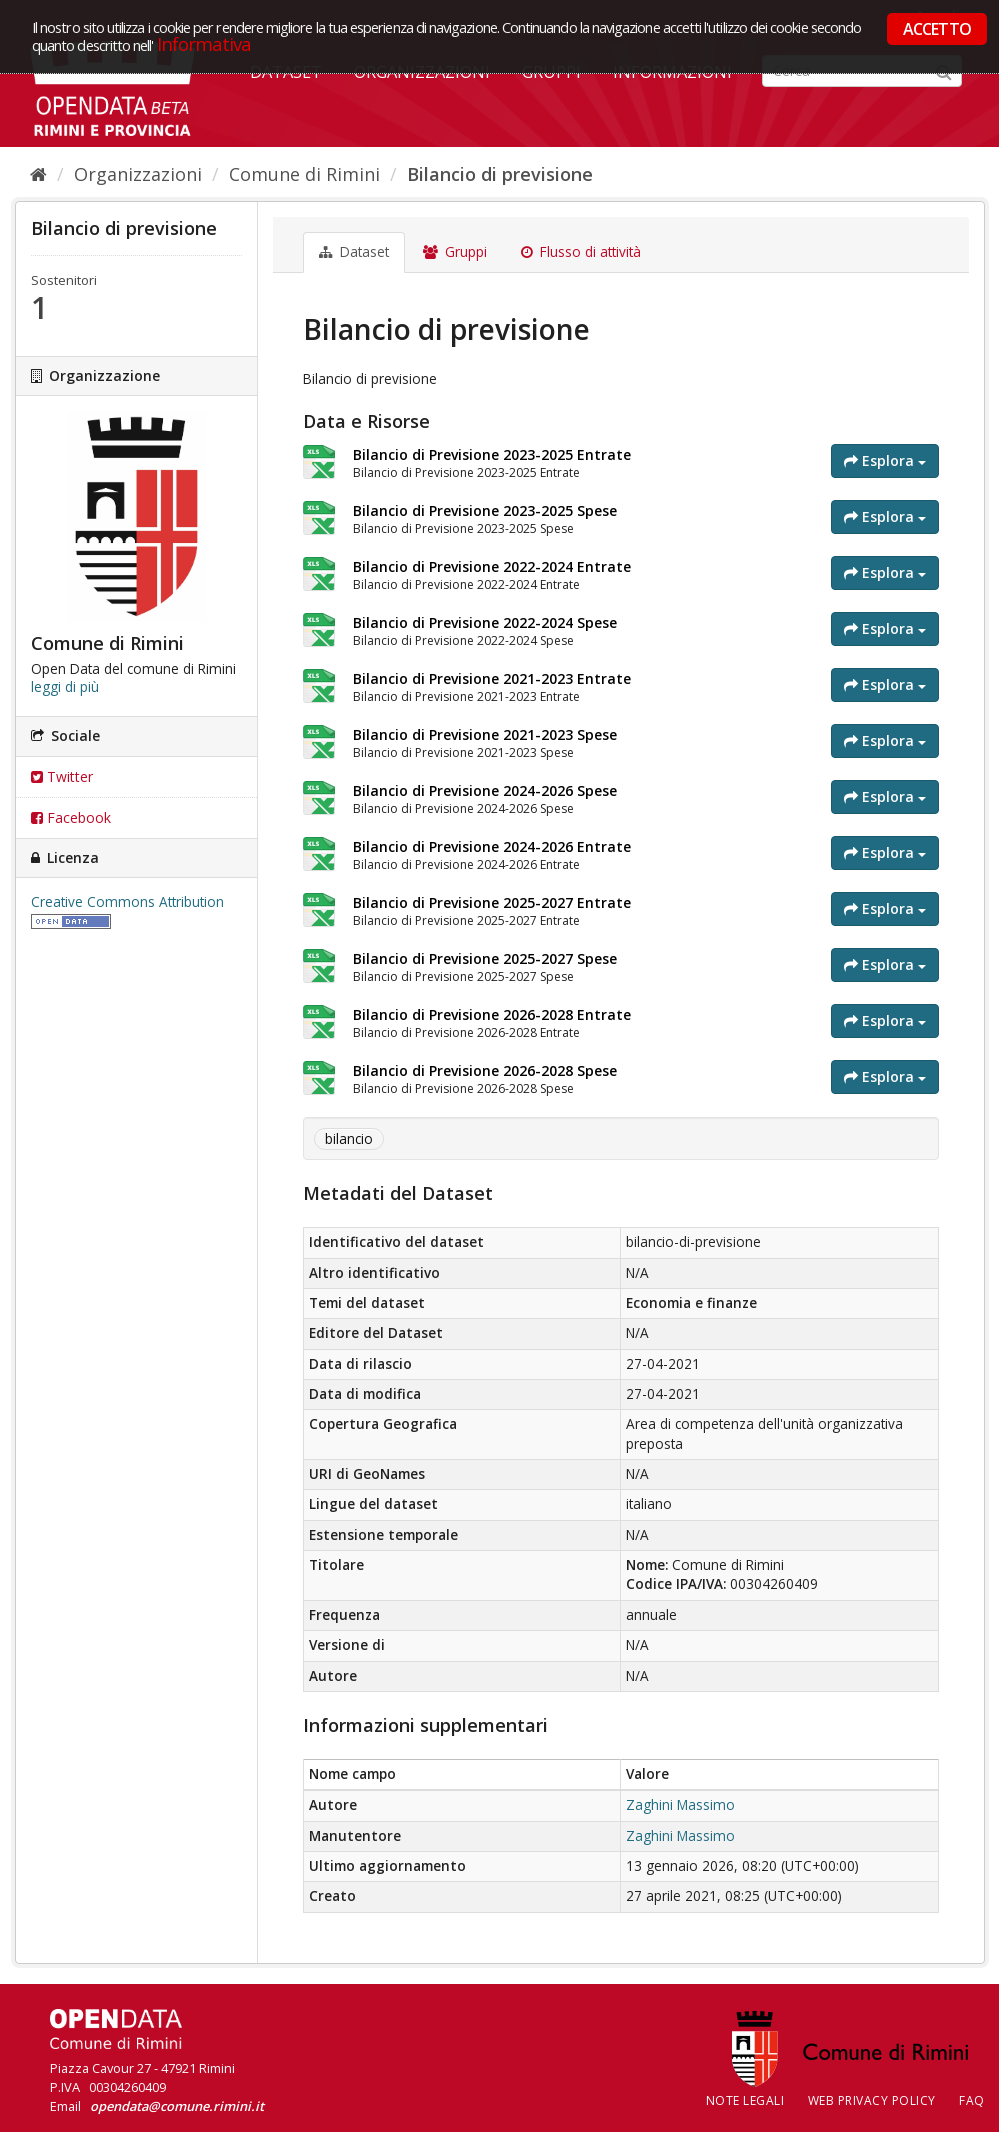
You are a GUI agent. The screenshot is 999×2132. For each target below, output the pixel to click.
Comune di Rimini (304, 174)
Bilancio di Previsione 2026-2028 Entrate (492, 1014)
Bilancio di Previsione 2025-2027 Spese (485, 958)
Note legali (745, 2100)
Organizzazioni (138, 174)
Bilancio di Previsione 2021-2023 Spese (485, 734)
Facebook (71, 817)
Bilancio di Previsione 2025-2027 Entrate (492, 902)
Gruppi (455, 252)
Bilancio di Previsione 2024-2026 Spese (485, 790)
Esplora (885, 460)
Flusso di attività (581, 252)
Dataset (354, 252)
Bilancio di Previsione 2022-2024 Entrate (492, 566)
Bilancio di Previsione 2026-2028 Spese (485, 1070)
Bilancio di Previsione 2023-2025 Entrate (492, 454)
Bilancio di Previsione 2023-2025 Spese (485, 510)
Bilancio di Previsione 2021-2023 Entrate (492, 678)
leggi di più (65, 687)
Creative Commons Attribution (127, 902)
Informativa (204, 43)
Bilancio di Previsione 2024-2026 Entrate (492, 846)
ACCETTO (937, 29)
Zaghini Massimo (680, 1805)
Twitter (62, 776)
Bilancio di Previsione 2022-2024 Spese (485, 622)
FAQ (972, 2100)
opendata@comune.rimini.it (177, 2106)
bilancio (349, 1139)
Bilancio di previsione (500, 174)
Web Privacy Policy (872, 2100)
